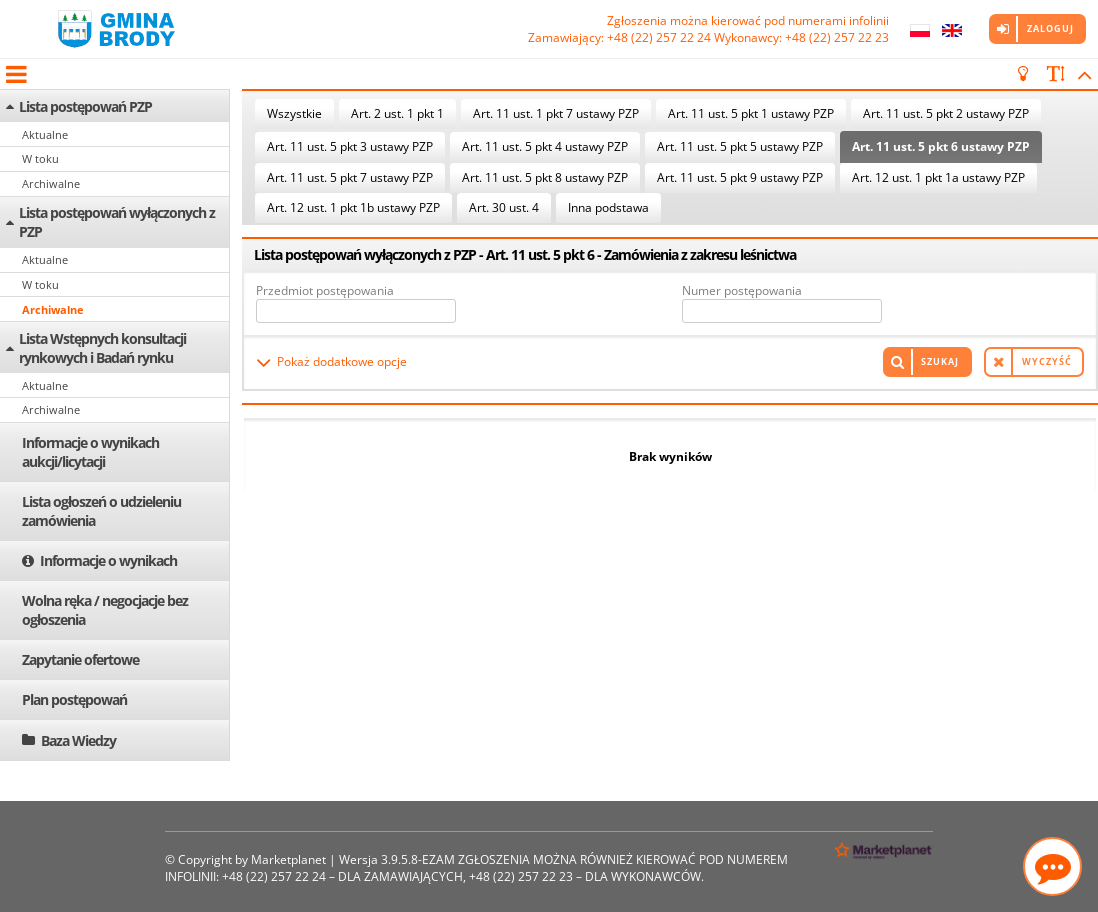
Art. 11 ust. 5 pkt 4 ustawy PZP (545, 146)
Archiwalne (51, 183)
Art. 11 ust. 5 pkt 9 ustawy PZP (740, 177)
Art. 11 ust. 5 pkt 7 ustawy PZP (350, 177)
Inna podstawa (608, 207)
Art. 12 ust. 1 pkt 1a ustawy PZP (938, 177)
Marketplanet (288, 859)
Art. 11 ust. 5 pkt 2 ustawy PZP (946, 113)
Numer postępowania (742, 290)
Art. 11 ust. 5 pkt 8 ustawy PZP (545, 177)
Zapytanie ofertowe (80, 659)
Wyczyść (1047, 361)
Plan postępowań (74, 699)
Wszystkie (294, 113)
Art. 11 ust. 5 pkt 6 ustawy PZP (941, 146)
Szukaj (940, 361)
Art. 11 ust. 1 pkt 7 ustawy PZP (556, 113)
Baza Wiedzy (78, 740)
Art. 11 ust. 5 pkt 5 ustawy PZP (740, 146)
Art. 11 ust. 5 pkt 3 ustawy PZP (350, 146)
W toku (40, 158)
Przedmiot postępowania (325, 290)
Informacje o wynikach (108, 560)
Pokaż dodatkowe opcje (342, 361)
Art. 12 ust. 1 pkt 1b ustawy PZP (353, 207)
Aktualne (45, 134)
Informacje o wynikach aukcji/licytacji (90, 452)
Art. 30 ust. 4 (504, 207)
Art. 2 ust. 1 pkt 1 (397, 113)
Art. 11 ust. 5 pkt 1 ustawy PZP (751, 113)
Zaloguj (1050, 28)
